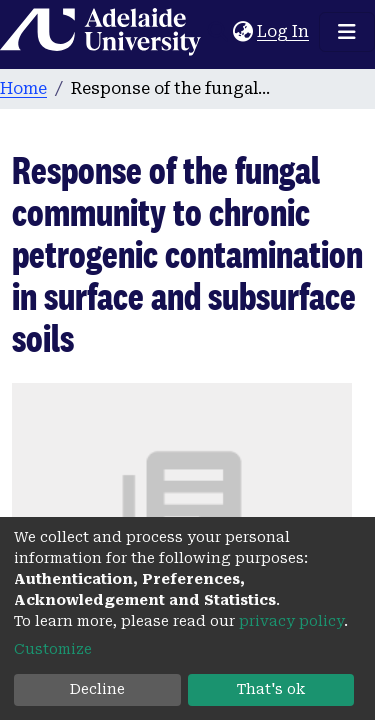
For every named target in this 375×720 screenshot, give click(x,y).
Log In (284, 31)
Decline (97, 689)
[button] (242, 32)
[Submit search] (217, 32)
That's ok (271, 689)
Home (23, 88)
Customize (53, 649)
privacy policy (291, 621)
